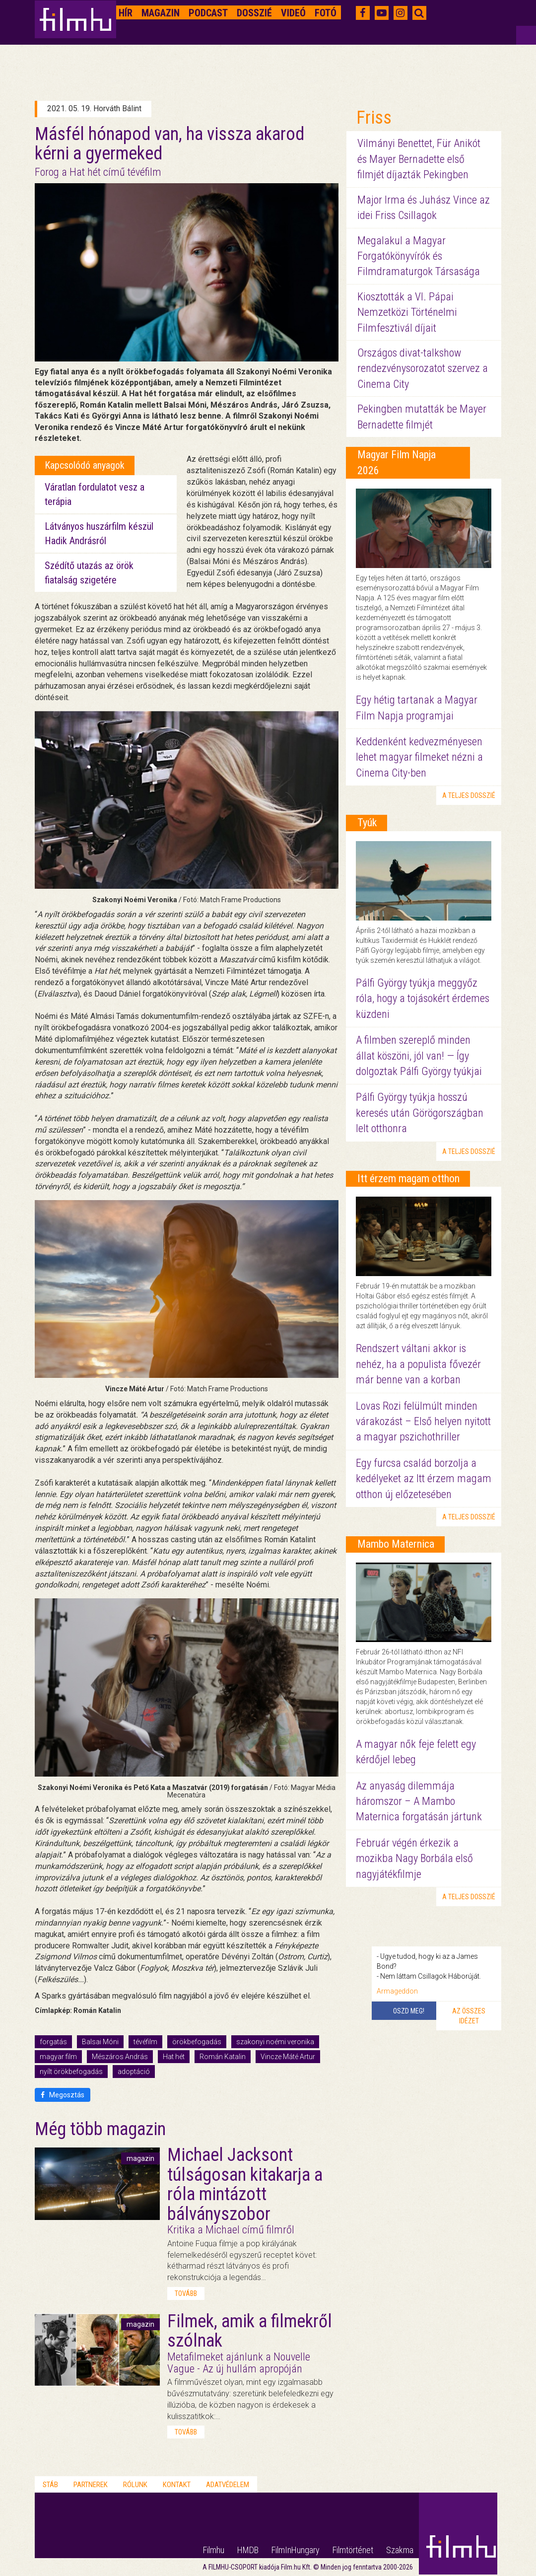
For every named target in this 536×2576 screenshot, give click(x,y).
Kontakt (177, 2484)
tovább (186, 2293)
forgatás (53, 2042)
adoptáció (134, 2071)
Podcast (208, 13)
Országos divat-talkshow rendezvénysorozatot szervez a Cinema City (422, 368)
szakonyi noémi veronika (275, 2042)
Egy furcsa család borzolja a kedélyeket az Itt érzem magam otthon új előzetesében (423, 1479)
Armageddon (397, 1991)
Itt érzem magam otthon (408, 1178)
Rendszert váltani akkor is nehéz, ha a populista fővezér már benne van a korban (418, 1364)
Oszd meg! (408, 2011)
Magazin (160, 13)
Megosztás (62, 2095)
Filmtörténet (353, 2550)
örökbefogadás (196, 2042)
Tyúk (367, 822)
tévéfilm (145, 2042)
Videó (293, 13)
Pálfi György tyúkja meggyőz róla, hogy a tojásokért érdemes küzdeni (422, 998)
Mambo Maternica (395, 1544)
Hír (126, 13)
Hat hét (174, 2057)
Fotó (325, 13)
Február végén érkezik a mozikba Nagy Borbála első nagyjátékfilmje (414, 1858)
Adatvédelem (227, 2484)
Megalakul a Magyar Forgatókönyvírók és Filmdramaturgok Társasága (418, 256)
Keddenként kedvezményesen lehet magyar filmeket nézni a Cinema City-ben (419, 757)
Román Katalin (223, 2057)
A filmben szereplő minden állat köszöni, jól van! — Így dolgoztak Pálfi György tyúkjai (419, 1055)
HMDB (248, 2550)
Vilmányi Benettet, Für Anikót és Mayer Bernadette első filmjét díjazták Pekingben (418, 159)
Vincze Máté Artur (288, 2057)
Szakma (399, 2550)
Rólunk (135, 2484)
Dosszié (254, 13)
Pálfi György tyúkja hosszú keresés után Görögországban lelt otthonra (419, 1113)
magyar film (58, 2057)
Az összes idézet (468, 2016)
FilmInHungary (295, 2550)
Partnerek (90, 2484)
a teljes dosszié (468, 795)
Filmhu (213, 2550)
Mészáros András (120, 2057)
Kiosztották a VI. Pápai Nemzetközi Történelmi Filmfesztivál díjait (407, 312)
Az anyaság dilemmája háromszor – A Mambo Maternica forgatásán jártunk (419, 1801)
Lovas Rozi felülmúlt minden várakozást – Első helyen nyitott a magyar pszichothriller (423, 1421)
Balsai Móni (100, 2042)
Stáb (50, 2484)
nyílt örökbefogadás (71, 2071)
